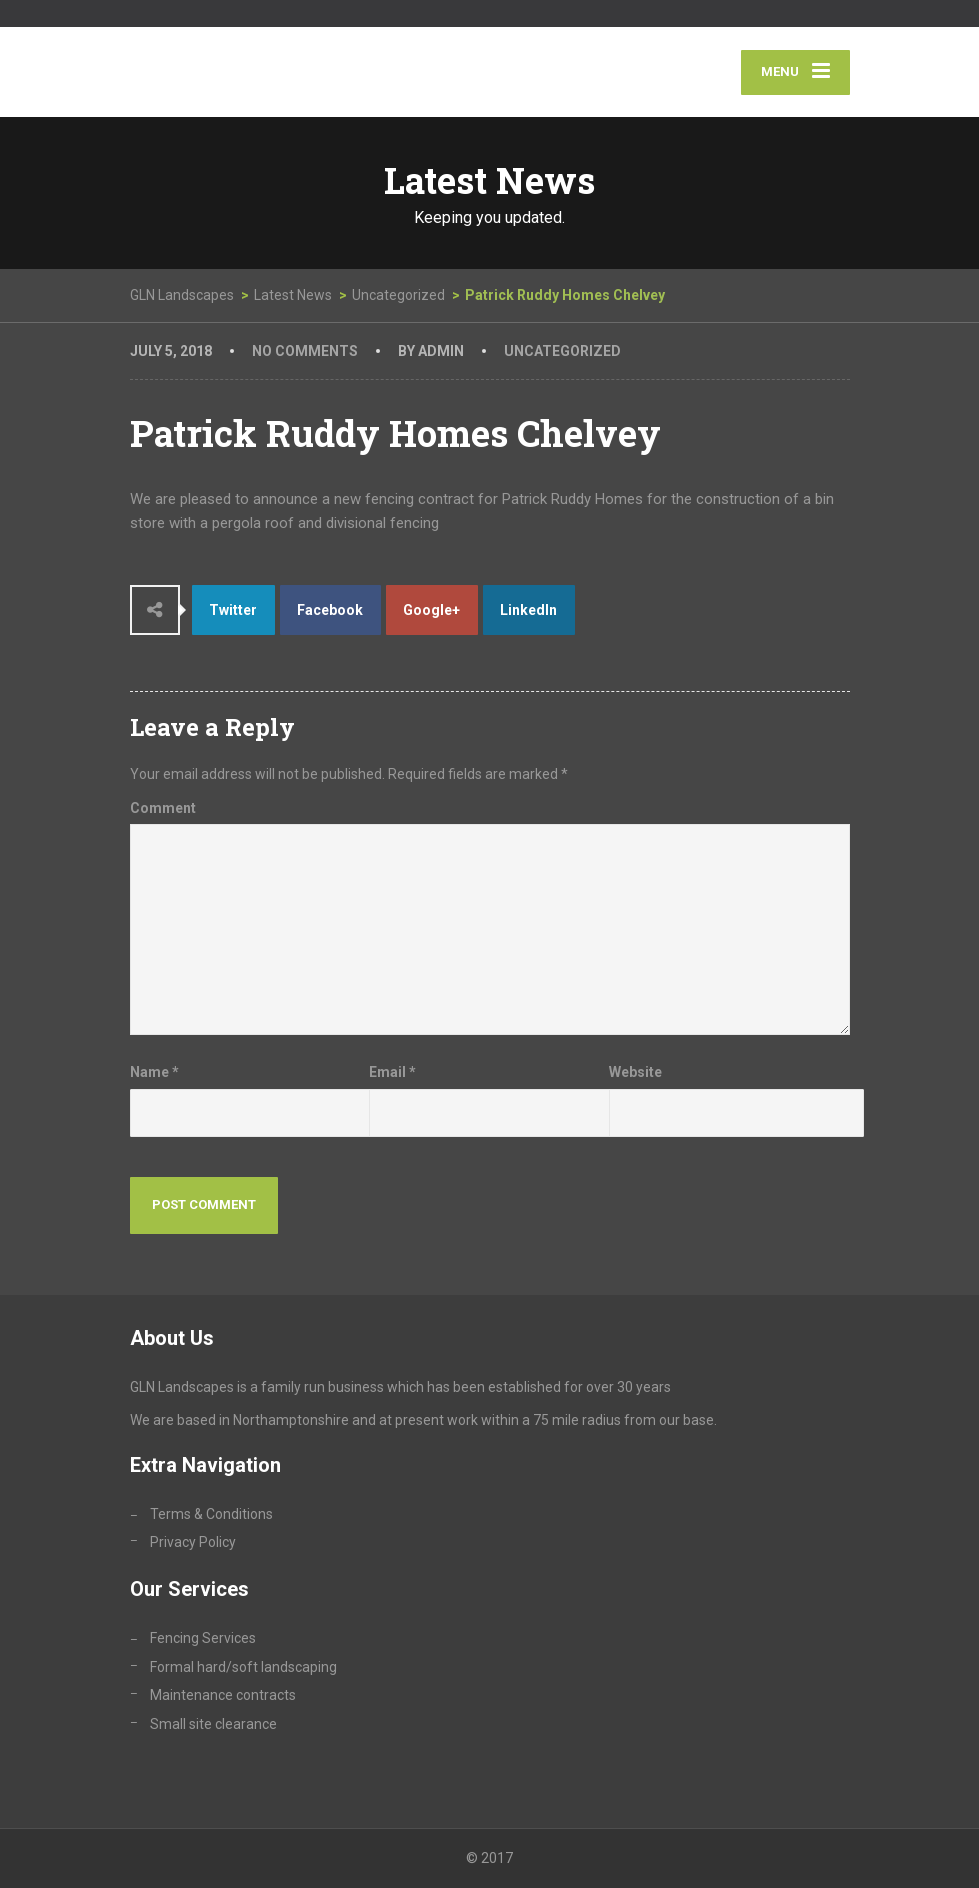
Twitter (233, 610)
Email (392, 1072)
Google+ (431, 610)
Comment (163, 808)
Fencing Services (203, 1638)
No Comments (305, 351)
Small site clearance (213, 1724)
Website (635, 1072)
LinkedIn (528, 610)
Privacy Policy (193, 1542)
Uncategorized (562, 351)
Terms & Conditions (211, 1514)
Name (154, 1072)
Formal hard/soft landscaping (243, 1667)
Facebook (330, 610)
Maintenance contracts (223, 1695)
